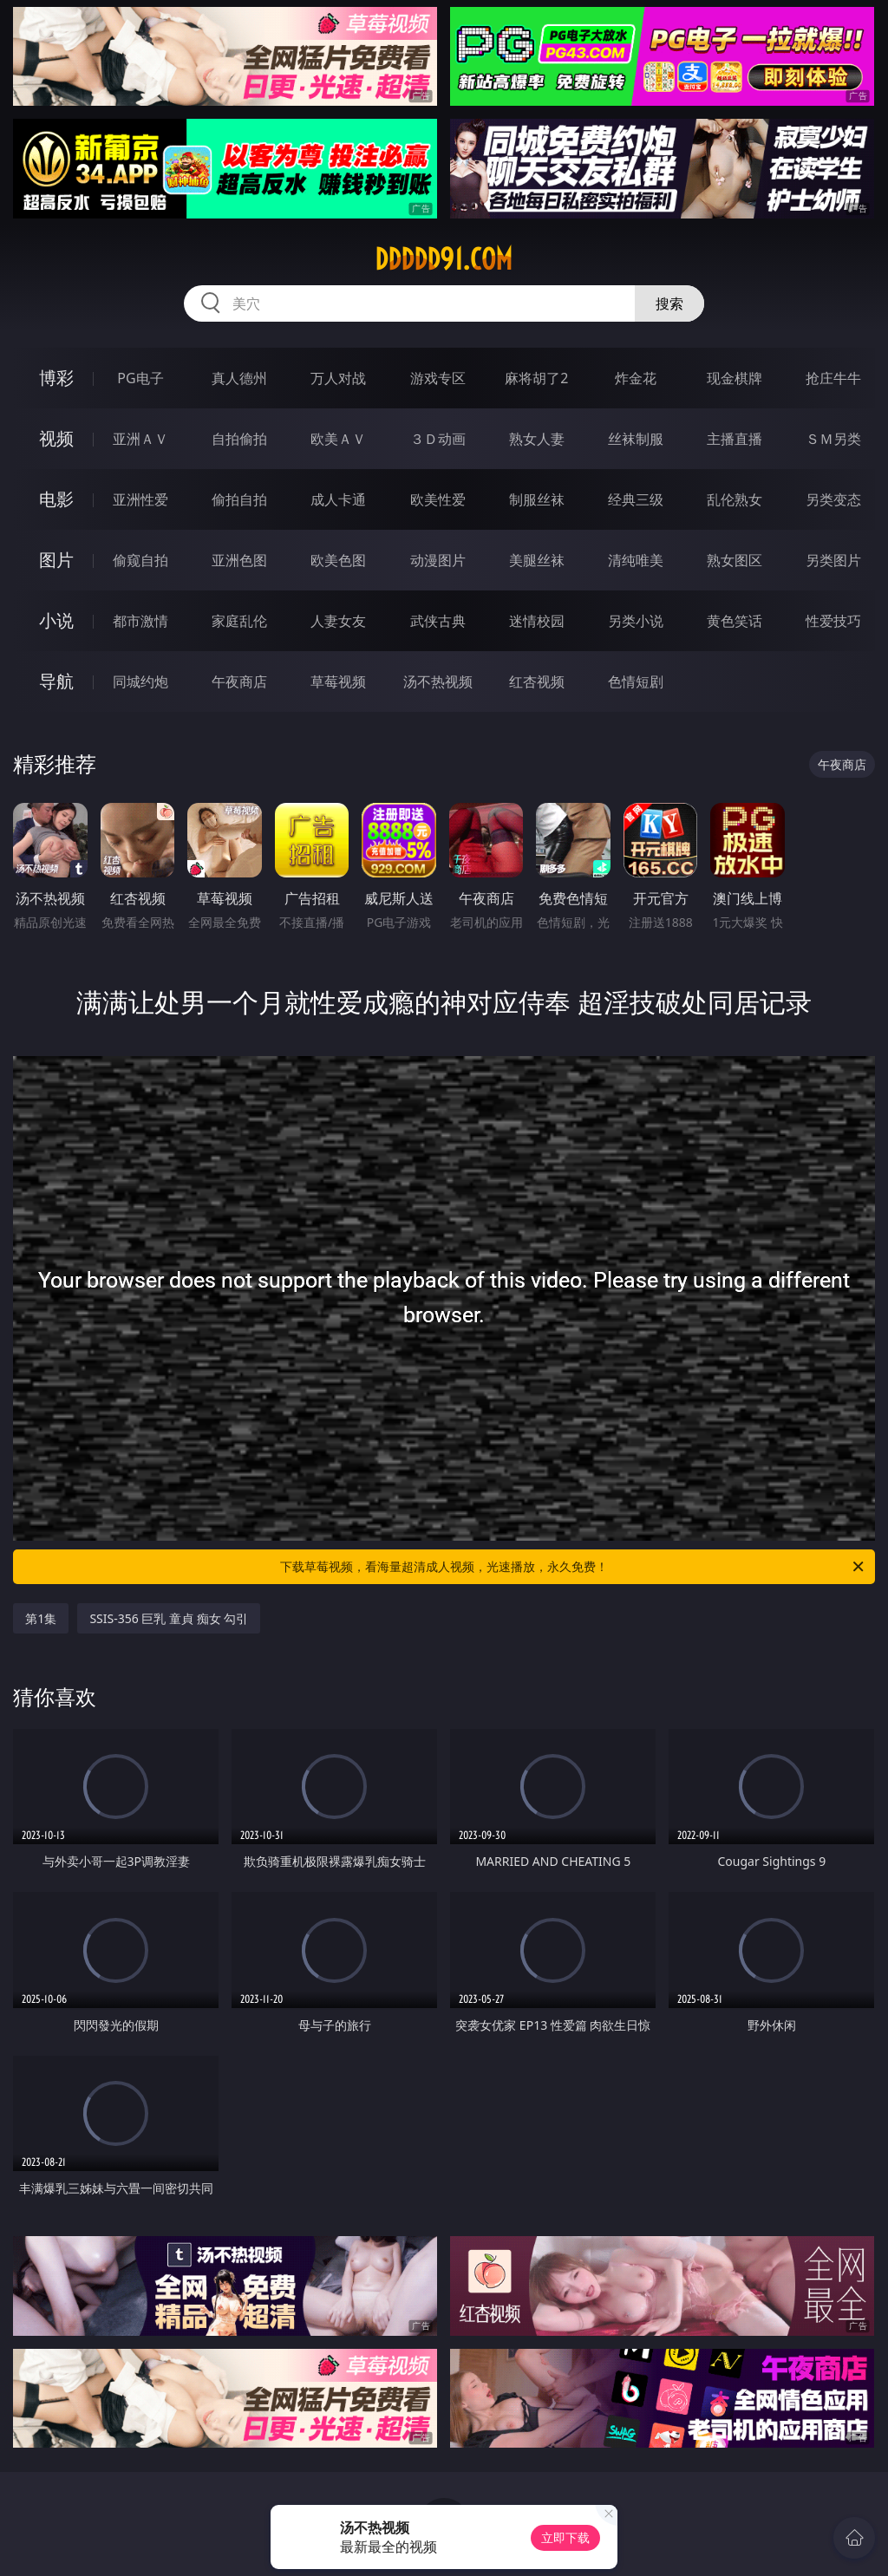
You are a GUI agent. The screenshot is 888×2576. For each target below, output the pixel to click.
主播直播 (734, 438)
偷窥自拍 (140, 560)
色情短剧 (635, 681)
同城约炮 (140, 681)
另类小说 (635, 620)
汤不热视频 (438, 681)
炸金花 (635, 378)
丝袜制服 (635, 438)
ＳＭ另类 (833, 438)
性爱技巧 (833, 620)
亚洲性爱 (140, 499)
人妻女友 (338, 620)
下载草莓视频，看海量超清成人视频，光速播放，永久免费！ (573, 1566)
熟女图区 (734, 560)
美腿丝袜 (537, 560)
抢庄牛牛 (833, 378)
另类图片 (833, 560)
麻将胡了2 (536, 378)
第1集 (40, 1618)
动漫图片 (438, 560)
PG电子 (140, 378)
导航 (56, 681)
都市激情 (140, 620)
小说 (56, 620)
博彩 (56, 377)
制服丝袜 (537, 499)
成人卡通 (338, 499)
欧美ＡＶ (338, 438)
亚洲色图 (239, 560)
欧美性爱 (438, 499)
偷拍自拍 (239, 499)
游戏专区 (438, 378)
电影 (56, 499)
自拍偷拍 (239, 438)
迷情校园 (537, 620)
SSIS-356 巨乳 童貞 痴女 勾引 (168, 1618)
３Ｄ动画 (438, 438)
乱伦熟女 (734, 499)
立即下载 (565, 2537)
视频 (56, 438)
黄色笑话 (734, 620)
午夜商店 (239, 681)
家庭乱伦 (239, 620)
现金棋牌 (734, 378)
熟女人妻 (537, 438)
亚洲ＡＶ (140, 438)
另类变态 (833, 499)
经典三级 (635, 499)
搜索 (669, 303)
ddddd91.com (444, 259)
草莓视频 (338, 681)
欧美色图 (338, 560)
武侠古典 (438, 620)
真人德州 (239, 378)
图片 (56, 559)
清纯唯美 (635, 560)
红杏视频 (537, 681)
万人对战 (338, 378)
